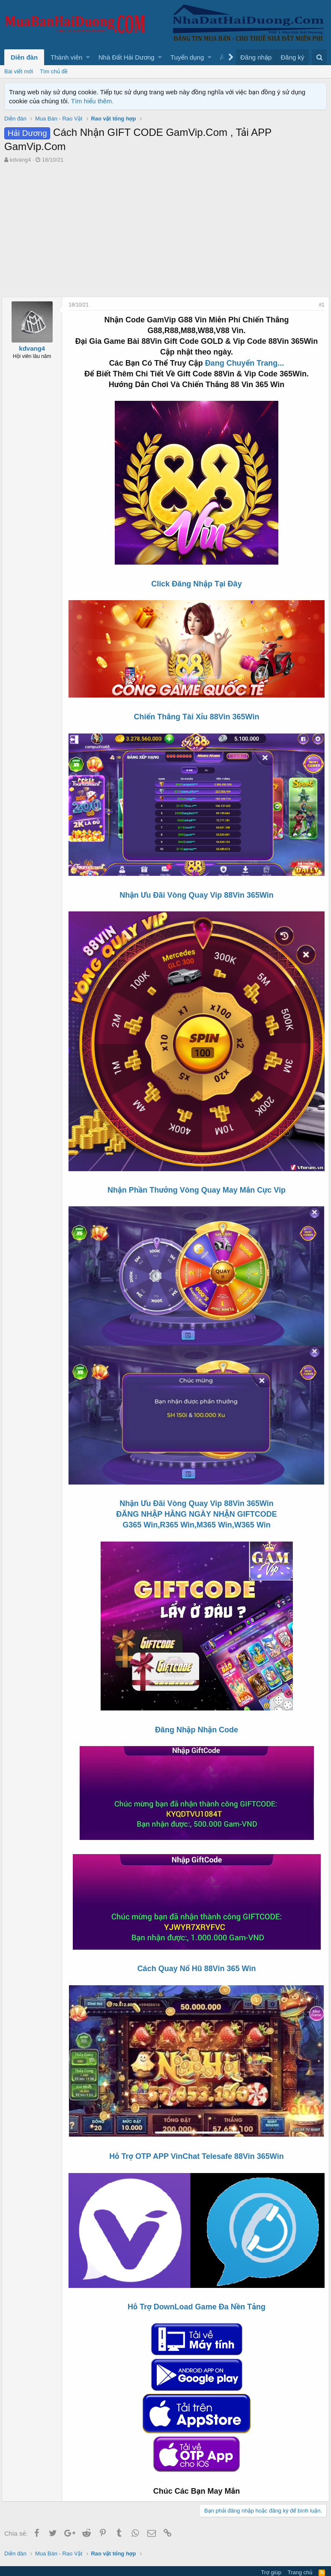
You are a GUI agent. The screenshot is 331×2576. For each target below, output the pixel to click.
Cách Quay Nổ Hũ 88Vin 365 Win (196, 1953)
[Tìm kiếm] (319, 57)
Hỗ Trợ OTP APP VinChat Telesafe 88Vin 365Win (196, 2138)
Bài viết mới (18, 71)
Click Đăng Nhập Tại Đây (196, 584)
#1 (319, 305)
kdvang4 (20, 159)
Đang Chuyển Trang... (244, 363)
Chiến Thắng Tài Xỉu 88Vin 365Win (196, 715)
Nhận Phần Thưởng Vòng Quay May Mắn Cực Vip (196, 1180)
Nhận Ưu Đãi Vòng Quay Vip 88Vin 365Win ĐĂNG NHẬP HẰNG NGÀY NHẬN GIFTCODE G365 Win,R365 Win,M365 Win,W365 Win (196, 1499)
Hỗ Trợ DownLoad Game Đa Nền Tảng (196, 2286)
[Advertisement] (165, 228)
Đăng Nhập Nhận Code (196, 1714)
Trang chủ (300, 2552)
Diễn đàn (24, 57)
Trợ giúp (271, 2552)
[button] (88, 57)
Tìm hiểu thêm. (92, 101)
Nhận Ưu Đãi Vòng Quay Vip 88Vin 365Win (196, 890)
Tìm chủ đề (54, 71)
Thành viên (66, 57)
